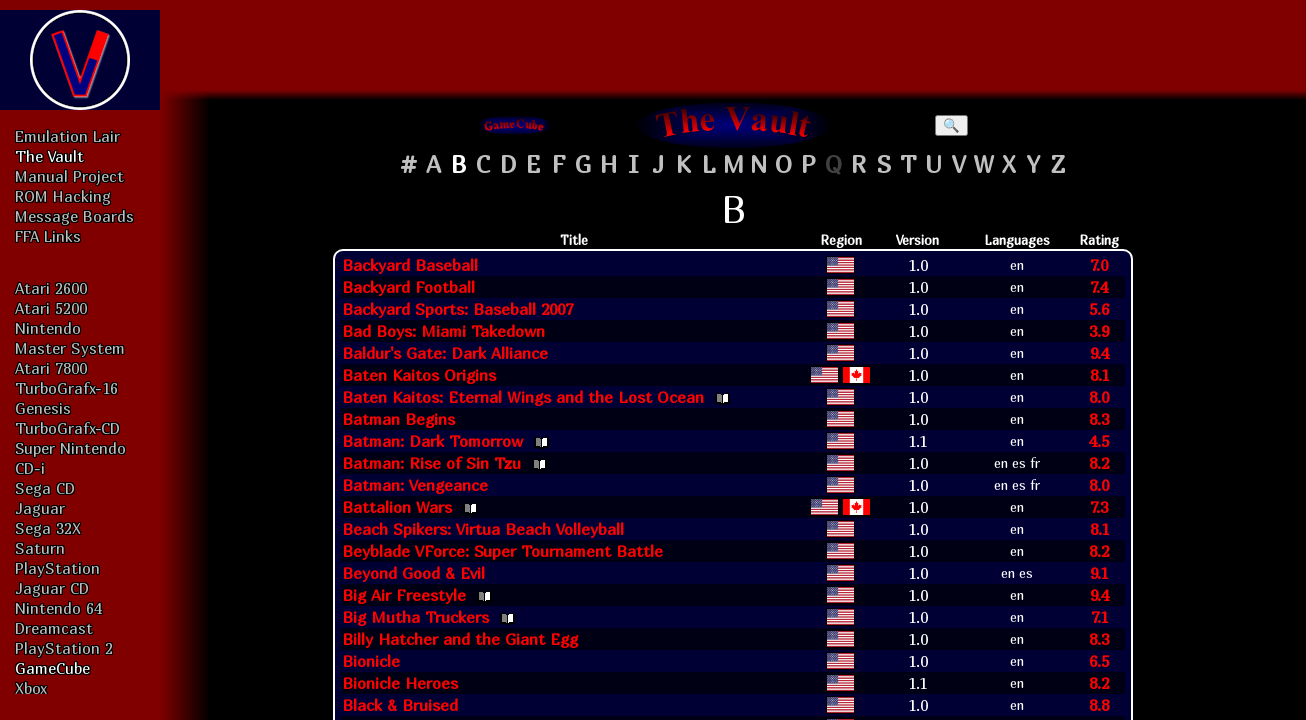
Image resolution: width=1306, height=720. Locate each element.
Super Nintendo (70, 448)
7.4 (1099, 287)
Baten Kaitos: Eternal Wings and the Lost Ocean (523, 397)
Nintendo (48, 328)
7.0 (1099, 265)
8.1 (1099, 375)
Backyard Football (408, 287)
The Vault (49, 156)
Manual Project (69, 176)
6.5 (1099, 661)
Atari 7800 (51, 368)
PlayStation (57, 568)
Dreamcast (54, 628)
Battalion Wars (397, 507)
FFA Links (48, 236)
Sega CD (45, 488)
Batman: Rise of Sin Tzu (431, 463)
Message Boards (74, 216)
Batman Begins (398, 419)
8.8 (1099, 705)
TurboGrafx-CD (67, 428)
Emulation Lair (67, 136)
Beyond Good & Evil (413, 573)
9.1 (1099, 573)
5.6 (1099, 309)
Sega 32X (48, 528)
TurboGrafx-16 (66, 388)
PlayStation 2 (64, 648)
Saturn (40, 548)
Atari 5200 (51, 308)
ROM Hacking (63, 196)
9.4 (1099, 353)
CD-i (30, 468)
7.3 (1099, 507)
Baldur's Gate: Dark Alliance (445, 353)
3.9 (1099, 331)
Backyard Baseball (410, 265)
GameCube (52, 668)
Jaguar (40, 508)
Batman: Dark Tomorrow (432, 441)
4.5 (1099, 441)
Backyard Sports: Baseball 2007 (457, 309)
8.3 (1099, 419)
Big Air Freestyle (404, 595)
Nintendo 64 (58, 608)
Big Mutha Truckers (415, 617)
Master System (70, 348)
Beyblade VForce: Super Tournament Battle (502, 551)
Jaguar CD (52, 588)
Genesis (43, 408)
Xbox (31, 688)
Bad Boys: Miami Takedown (443, 331)
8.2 (1099, 463)
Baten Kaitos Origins (419, 375)
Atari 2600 (51, 288)
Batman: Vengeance (415, 485)
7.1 (1099, 617)
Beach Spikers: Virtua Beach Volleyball (483, 529)
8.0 (1099, 397)
